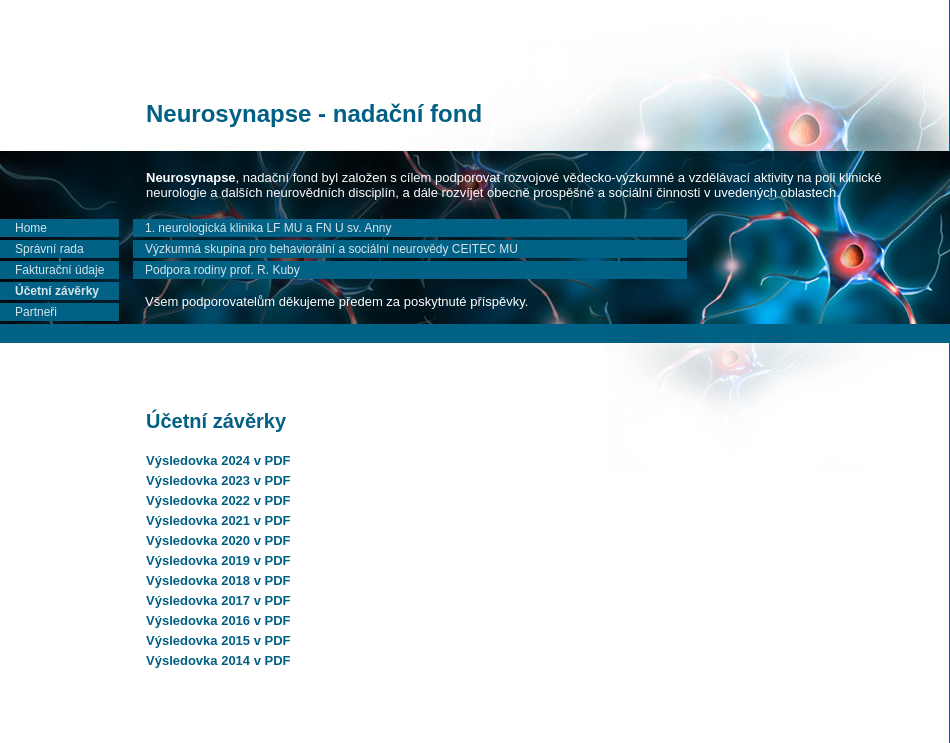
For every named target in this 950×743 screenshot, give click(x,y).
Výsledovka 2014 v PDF (218, 660)
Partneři (36, 312)
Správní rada (49, 249)
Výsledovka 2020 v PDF (218, 540)
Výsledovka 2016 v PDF (218, 620)
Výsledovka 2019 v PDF (218, 560)
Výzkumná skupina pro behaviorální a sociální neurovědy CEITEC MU (331, 249)
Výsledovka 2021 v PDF (218, 520)
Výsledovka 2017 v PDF (218, 600)
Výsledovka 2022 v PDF (218, 500)
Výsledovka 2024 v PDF (218, 460)
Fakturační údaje (59, 270)
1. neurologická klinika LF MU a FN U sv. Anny (268, 228)
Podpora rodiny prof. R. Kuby (222, 270)
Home (31, 228)
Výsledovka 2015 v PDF (218, 640)
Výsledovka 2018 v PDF (218, 580)
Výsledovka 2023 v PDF (218, 480)
